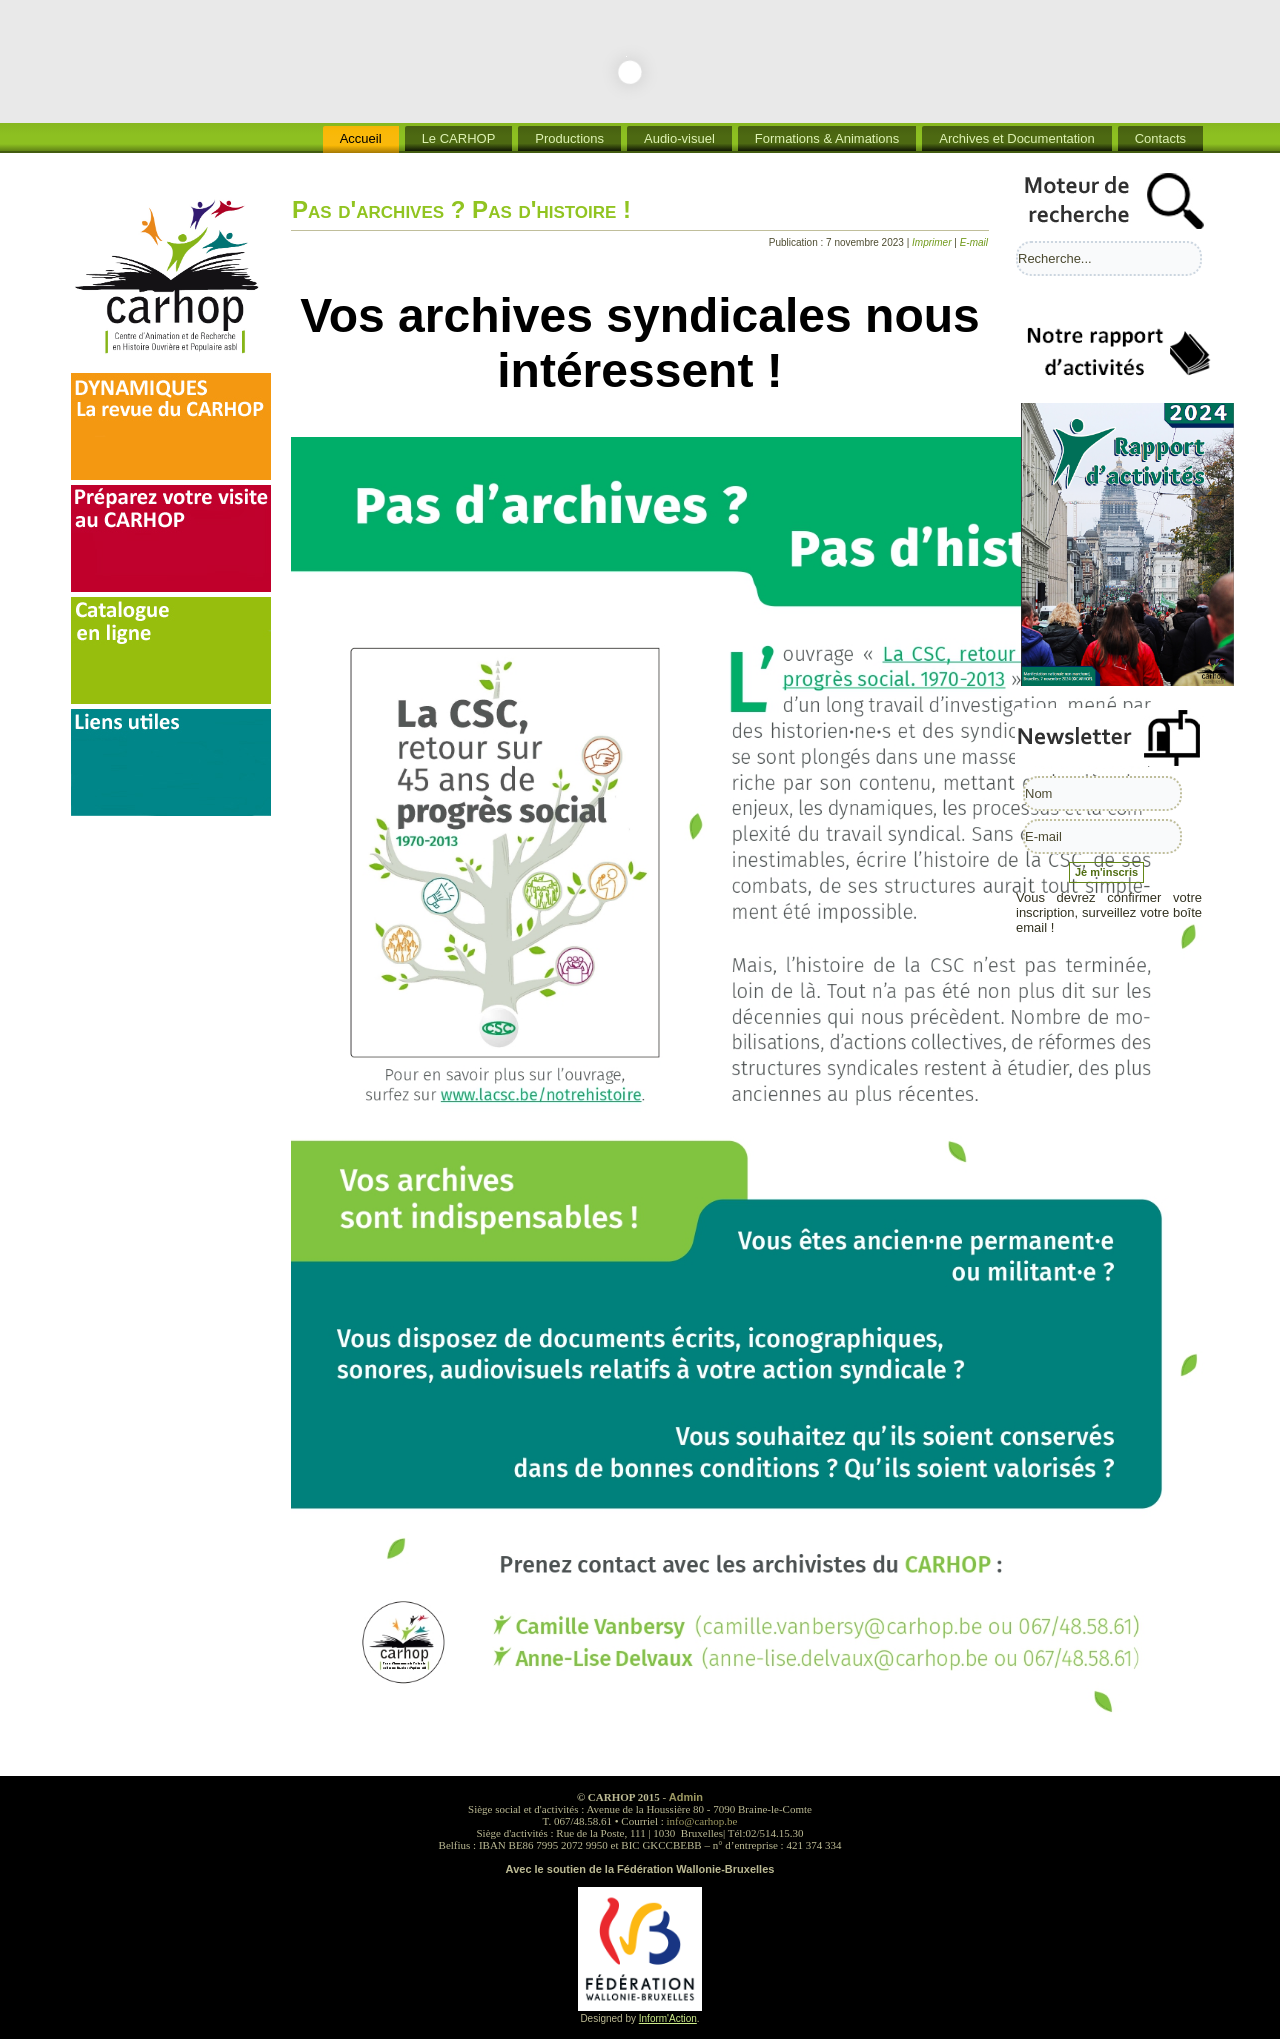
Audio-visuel (679, 138)
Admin (686, 1797)
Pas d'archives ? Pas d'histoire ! (461, 209)
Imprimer (933, 242)
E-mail (974, 242)
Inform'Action (668, 2018)
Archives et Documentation (1016, 138)
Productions (569, 138)
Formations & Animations (827, 138)
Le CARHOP (459, 138)
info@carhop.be (702, 1821)
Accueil (361, 138)
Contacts (1160, 138)
